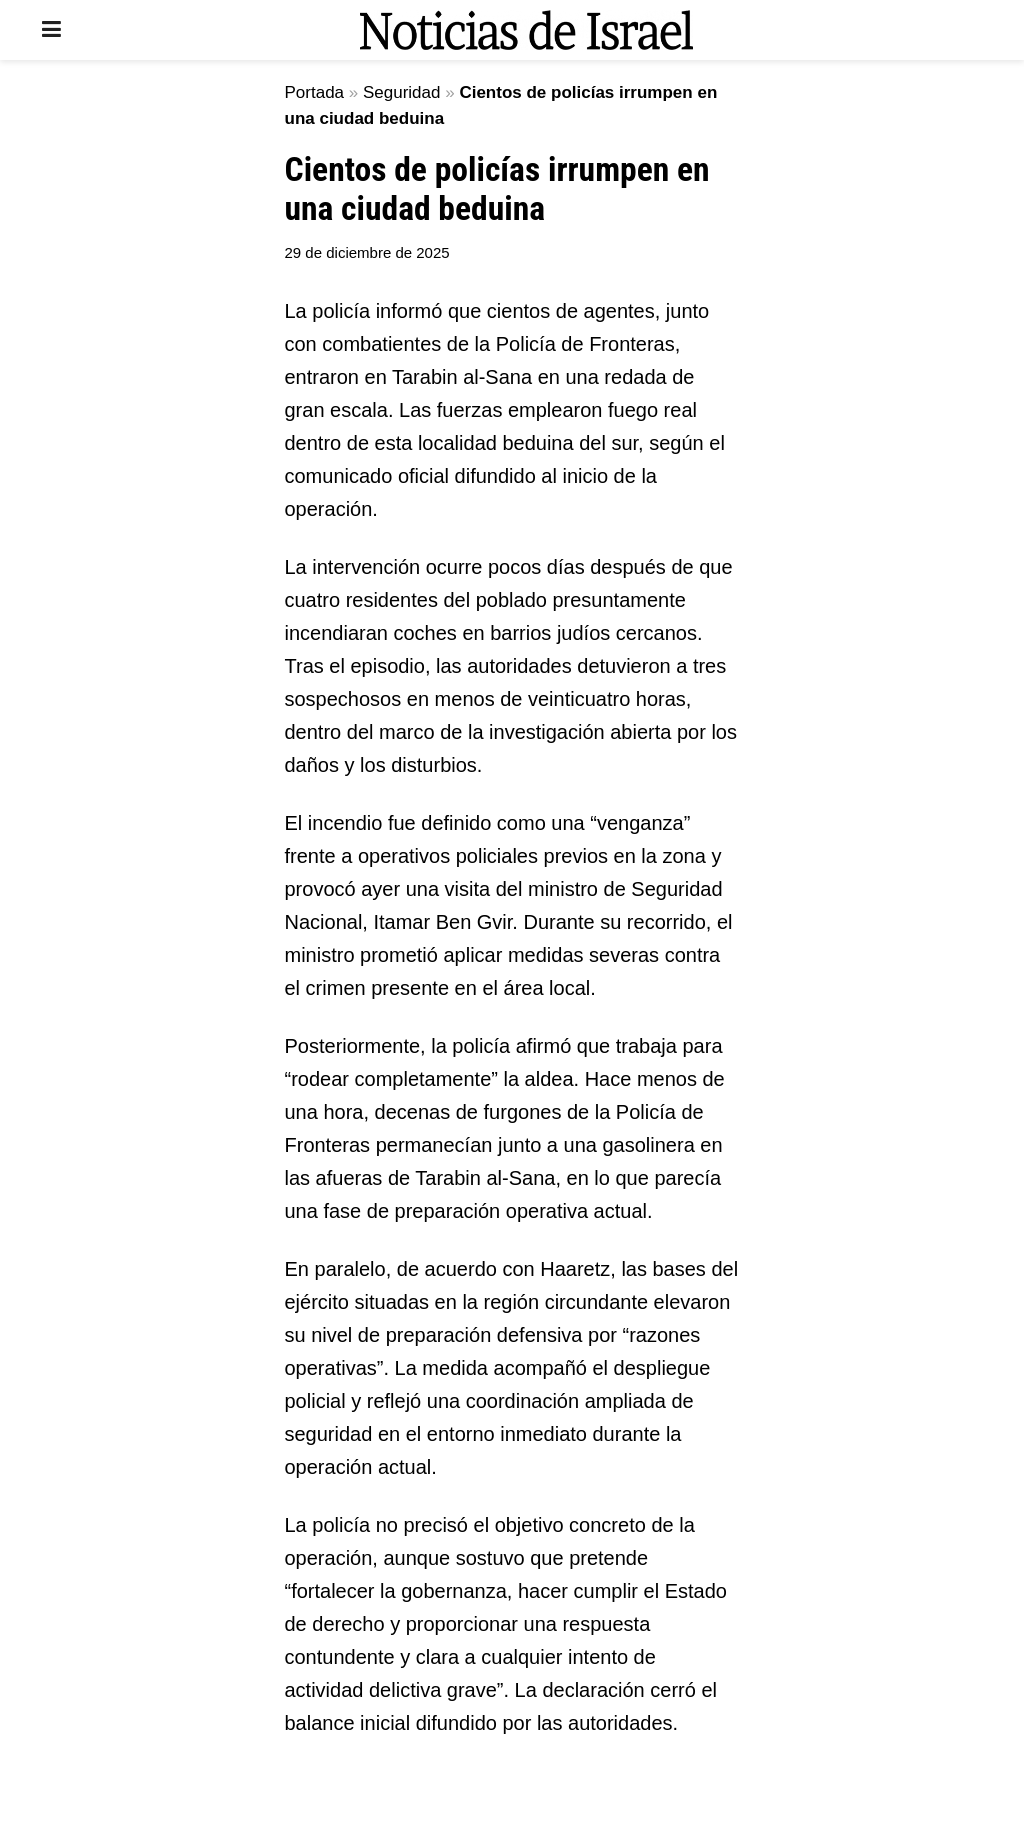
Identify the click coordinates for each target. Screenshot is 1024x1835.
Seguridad (402, 92)
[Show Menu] (51, 30)
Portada (315, 92)
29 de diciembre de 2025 (367, 252)
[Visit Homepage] (526, 30)
